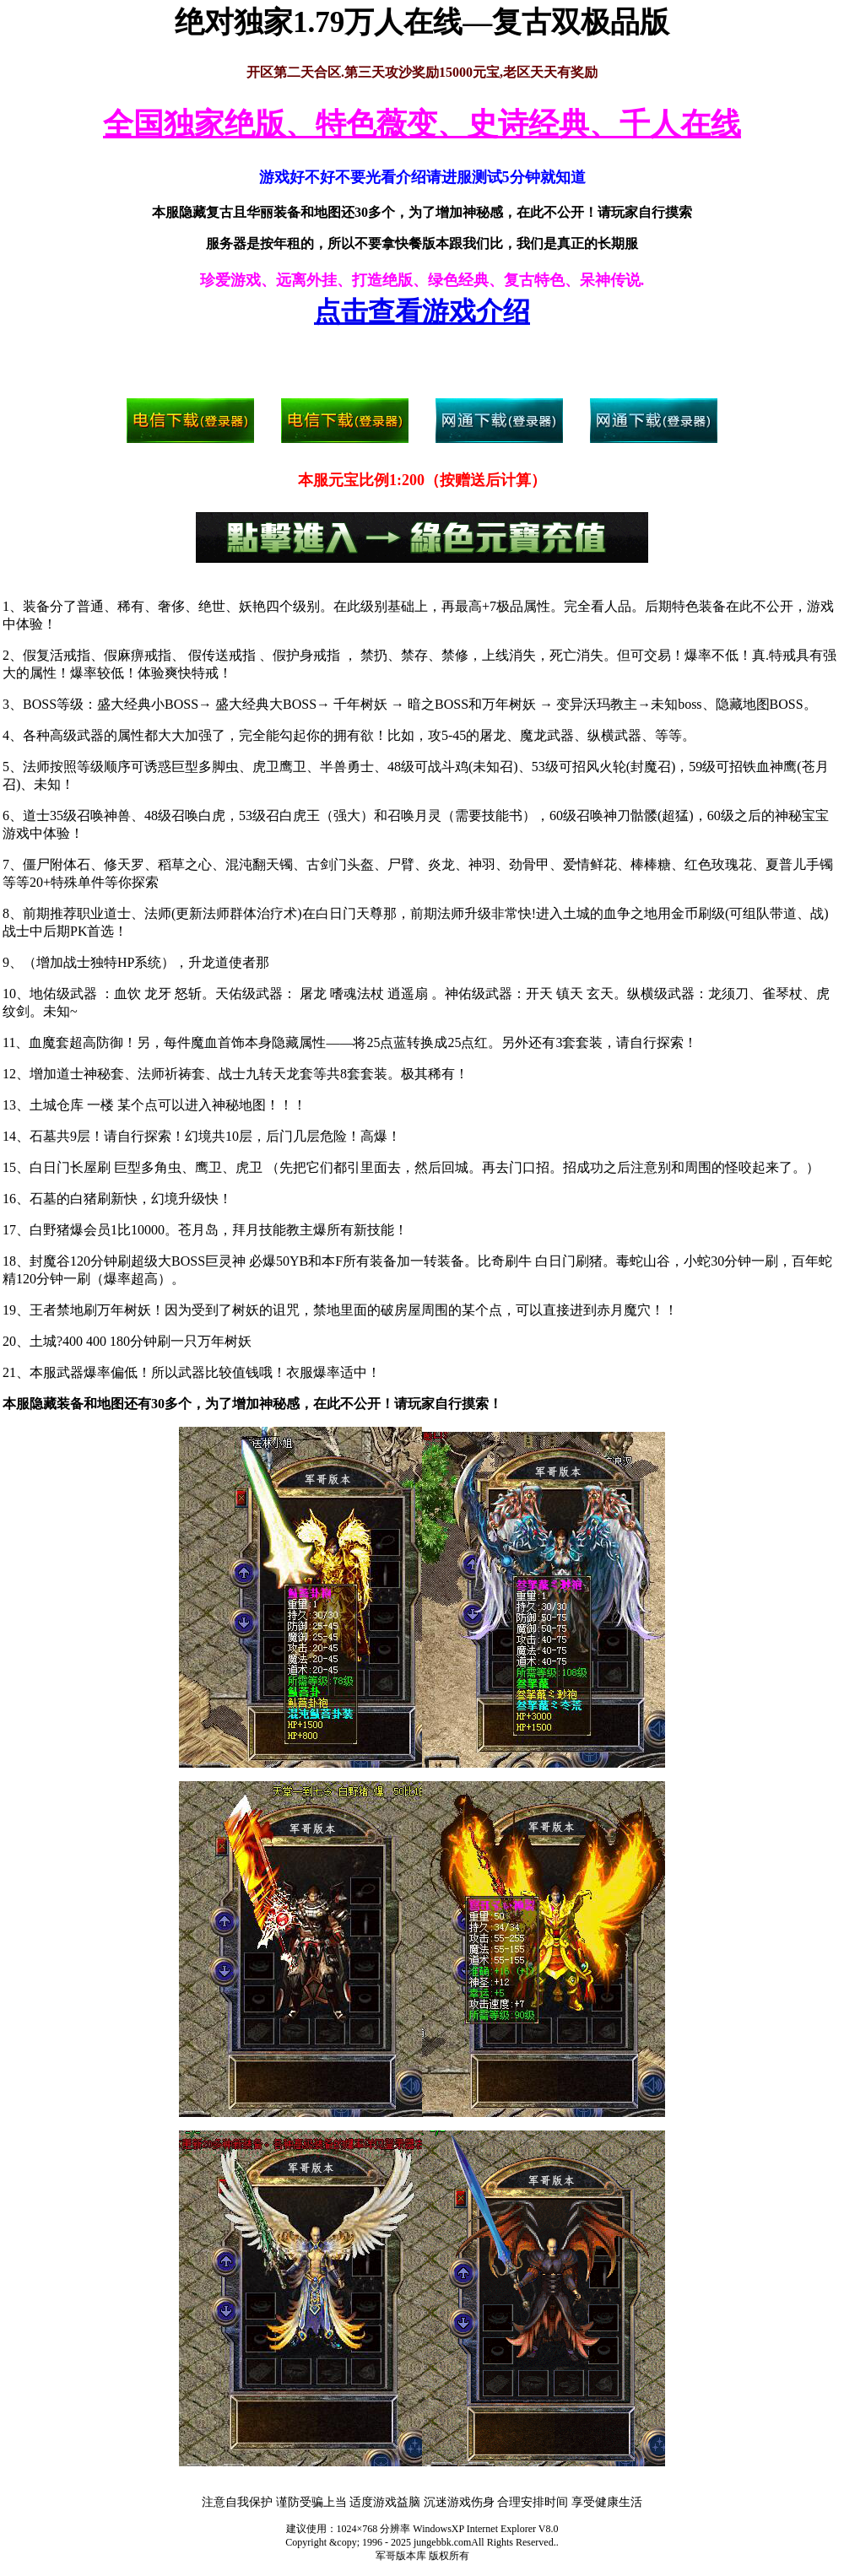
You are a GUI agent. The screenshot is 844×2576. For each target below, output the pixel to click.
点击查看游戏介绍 (422, 311)
